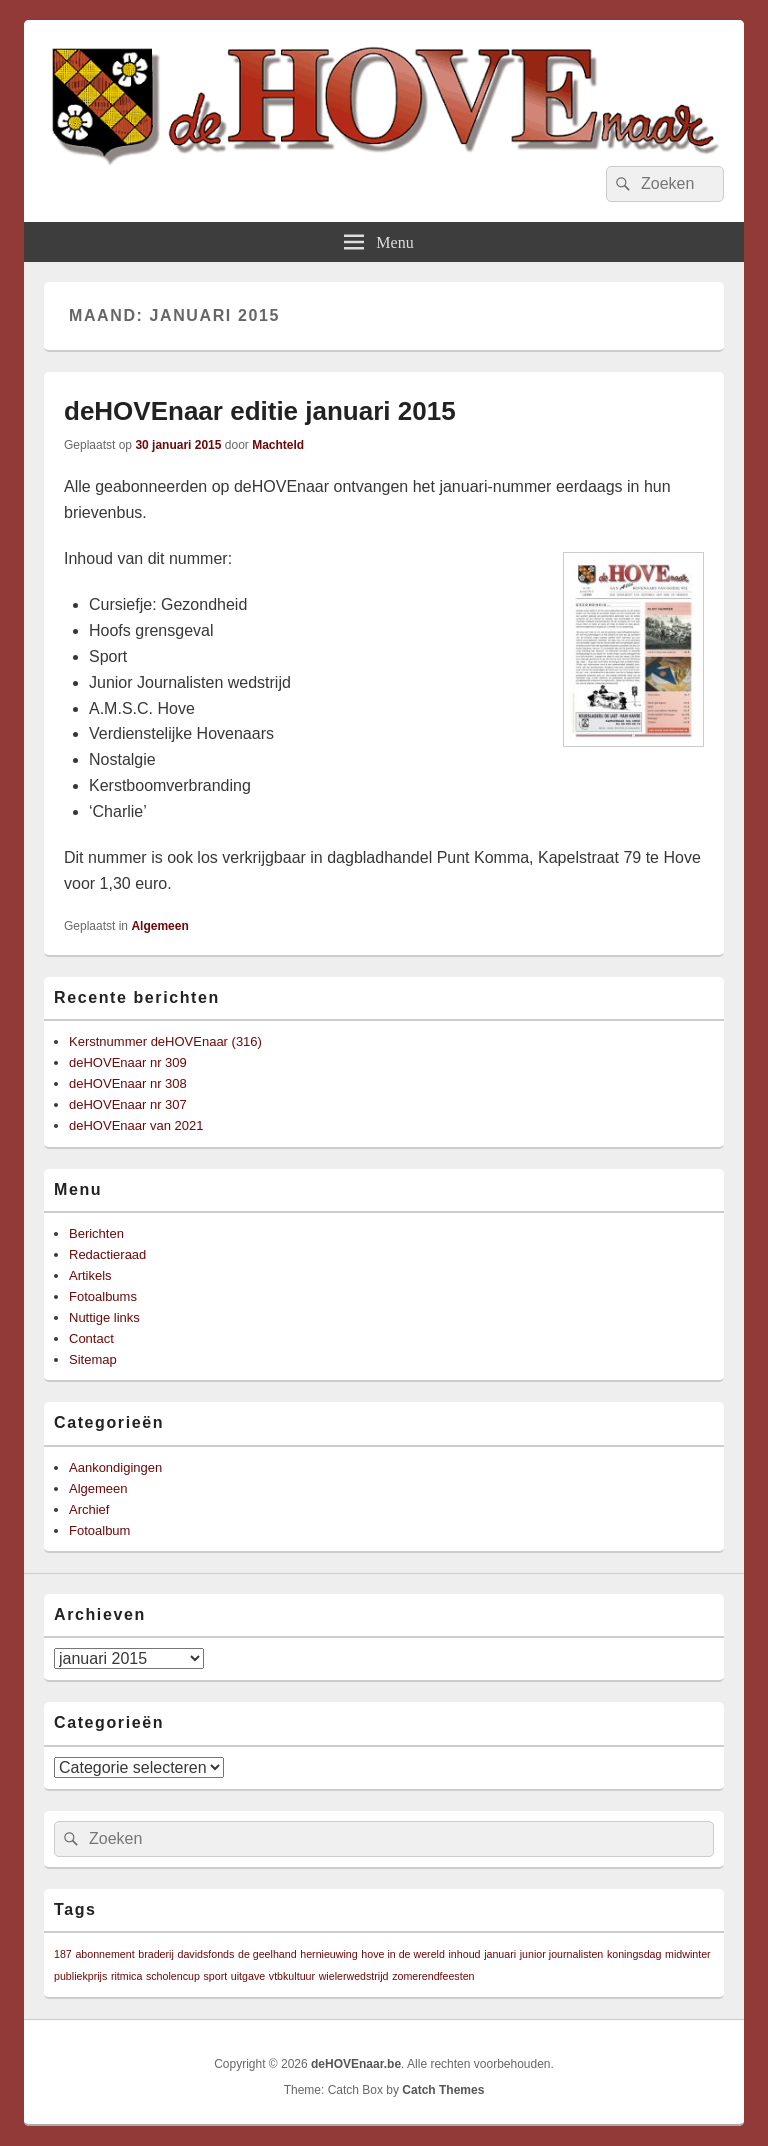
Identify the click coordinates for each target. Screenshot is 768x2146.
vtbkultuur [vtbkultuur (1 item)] (292, 1976)
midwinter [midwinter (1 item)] (688, 1954)
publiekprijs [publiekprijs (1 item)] (80, 1976)
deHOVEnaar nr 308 (128, 1083)
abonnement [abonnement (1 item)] (104, 1954)
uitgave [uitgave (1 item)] (248, 1976)
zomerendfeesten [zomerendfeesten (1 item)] (433, 1976)
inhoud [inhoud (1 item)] (465, 1954)
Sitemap (93, 1359)
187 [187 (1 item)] (63, 1954)
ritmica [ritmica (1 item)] (126, 1976)
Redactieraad (107, 1254)
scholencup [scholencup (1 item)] (173, 1976)
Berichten (96, 1233)
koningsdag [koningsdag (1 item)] (634, 1954)
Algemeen (159, 926)
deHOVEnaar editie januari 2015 (260, 411)
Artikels (90, 1275)
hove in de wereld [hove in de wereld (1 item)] (403, 1954)
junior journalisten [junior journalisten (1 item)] (562, 1954)
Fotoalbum (99, 1530)
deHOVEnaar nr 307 (128, 1104)
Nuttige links (104, 1317)
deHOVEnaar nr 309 (128, 1062)
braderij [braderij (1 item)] (156, 1954)
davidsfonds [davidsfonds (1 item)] (205, 1954)
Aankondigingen (115, 1467)
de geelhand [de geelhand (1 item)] (267, 1954)
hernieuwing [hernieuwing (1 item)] (328, 1954)
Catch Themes (443, 2090)
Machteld (278, 445)
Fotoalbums (103, 1296)
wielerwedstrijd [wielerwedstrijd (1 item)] (354, 1976)
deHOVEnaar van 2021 (136, 1125)
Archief (89, 1509)
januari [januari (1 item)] (500, 1954)
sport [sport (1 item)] (216, 1976)
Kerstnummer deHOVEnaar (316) (165, 1041)
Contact (91, 1338)
